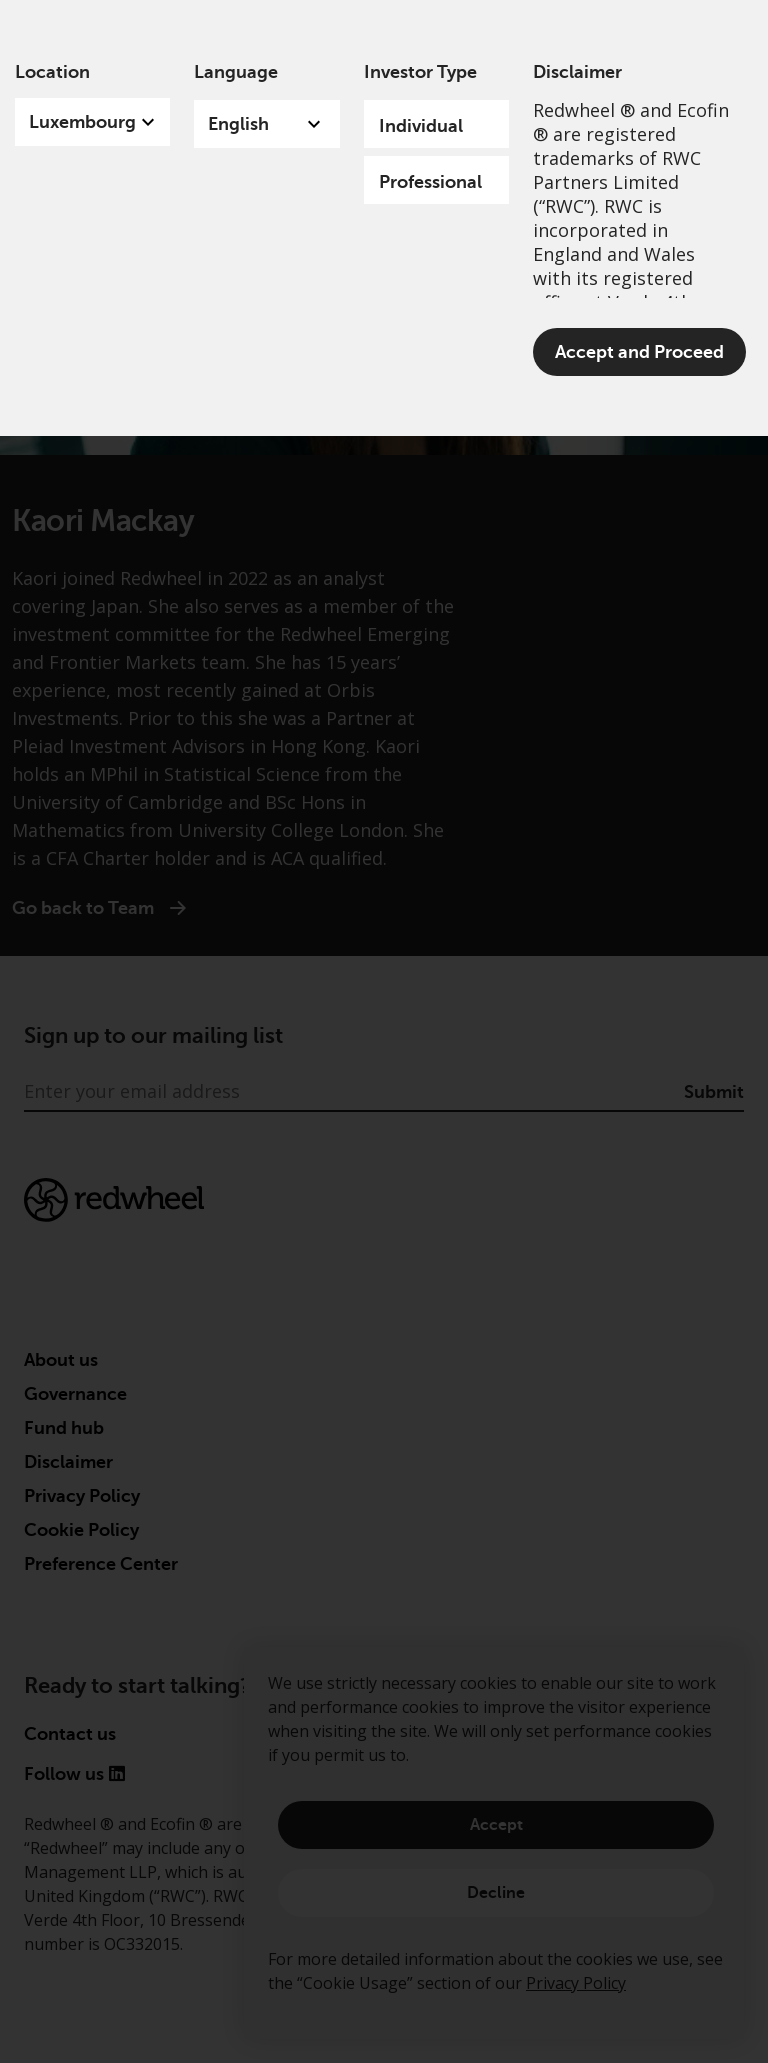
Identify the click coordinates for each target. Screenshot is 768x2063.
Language (236, 72)
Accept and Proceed (639, 352)
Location (52, 72)
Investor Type (420, 72)
